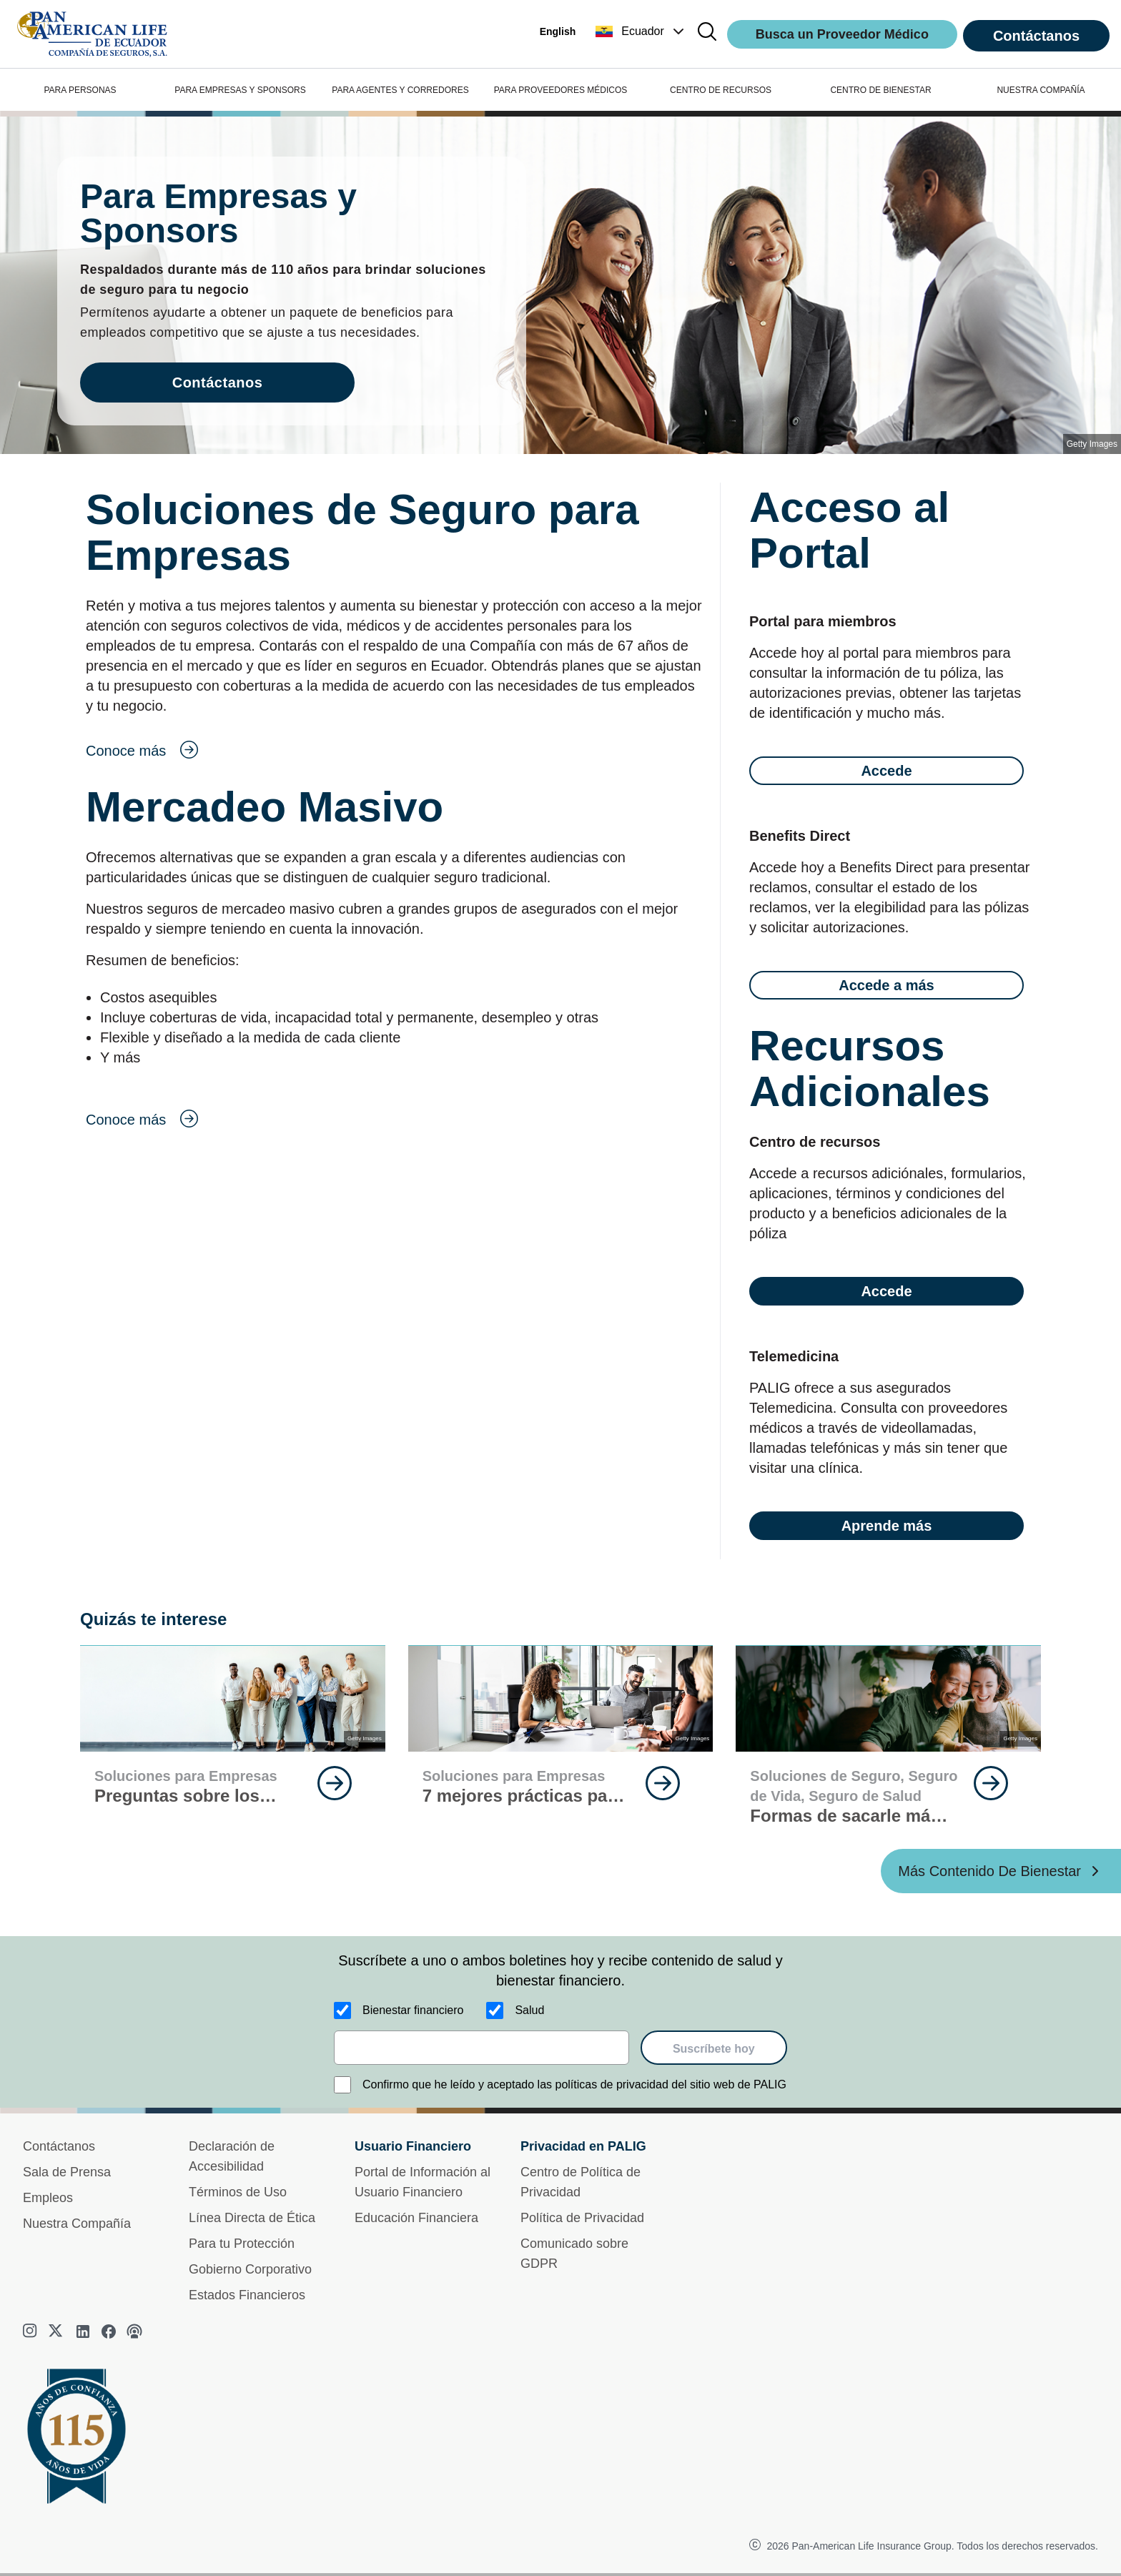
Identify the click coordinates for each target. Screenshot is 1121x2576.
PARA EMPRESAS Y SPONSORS (239, 90)
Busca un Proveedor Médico (842, 34)
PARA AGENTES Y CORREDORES (400, 90)
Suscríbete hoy (714, 2049)
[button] (641, 31)
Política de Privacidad (582, 2218)
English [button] (558, 31)
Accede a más (886, 985)
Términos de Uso (238, 2192)
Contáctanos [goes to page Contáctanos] (217, 382)
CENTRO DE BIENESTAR (880, 90)
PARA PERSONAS (80, 90)
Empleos (48, 2198)
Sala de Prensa (67, 2172)
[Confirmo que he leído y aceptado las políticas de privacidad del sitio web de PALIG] (342, 2084)
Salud (529, 2010)
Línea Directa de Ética (252, 2218)
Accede (886, 771)
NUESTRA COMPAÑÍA (1041, 90)
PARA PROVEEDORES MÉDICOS (561, 90)
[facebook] (108, 2331)
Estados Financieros (247, 2295)
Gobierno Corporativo (250, 2269)
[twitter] (57, 2331)
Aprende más (886, 1526)
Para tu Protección (242, 2243)
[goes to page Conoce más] (396, 751)
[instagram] (31, 2331)
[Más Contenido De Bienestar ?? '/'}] (1001, 1871)
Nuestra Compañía (77, 2223)
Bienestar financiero (412, 2010)
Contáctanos (1036, 36)
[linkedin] (83, 2331)
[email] (481, 2047)
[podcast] (134, 2331)
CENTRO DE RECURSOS (720, 90)
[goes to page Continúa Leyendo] (334, 1783)
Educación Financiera (416, 2218)
